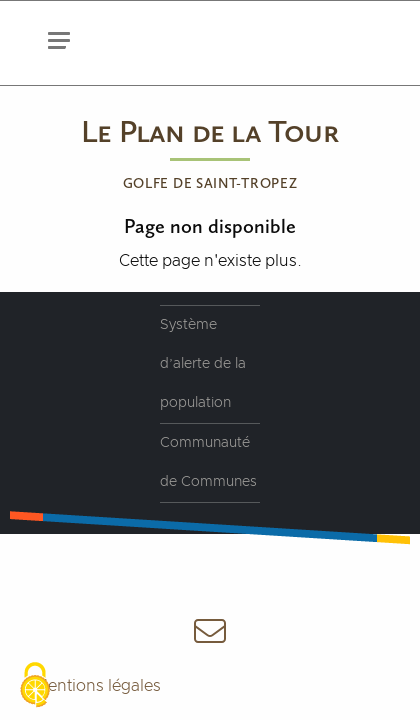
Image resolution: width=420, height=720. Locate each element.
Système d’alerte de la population (203, 364)
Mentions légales (97, 686)
